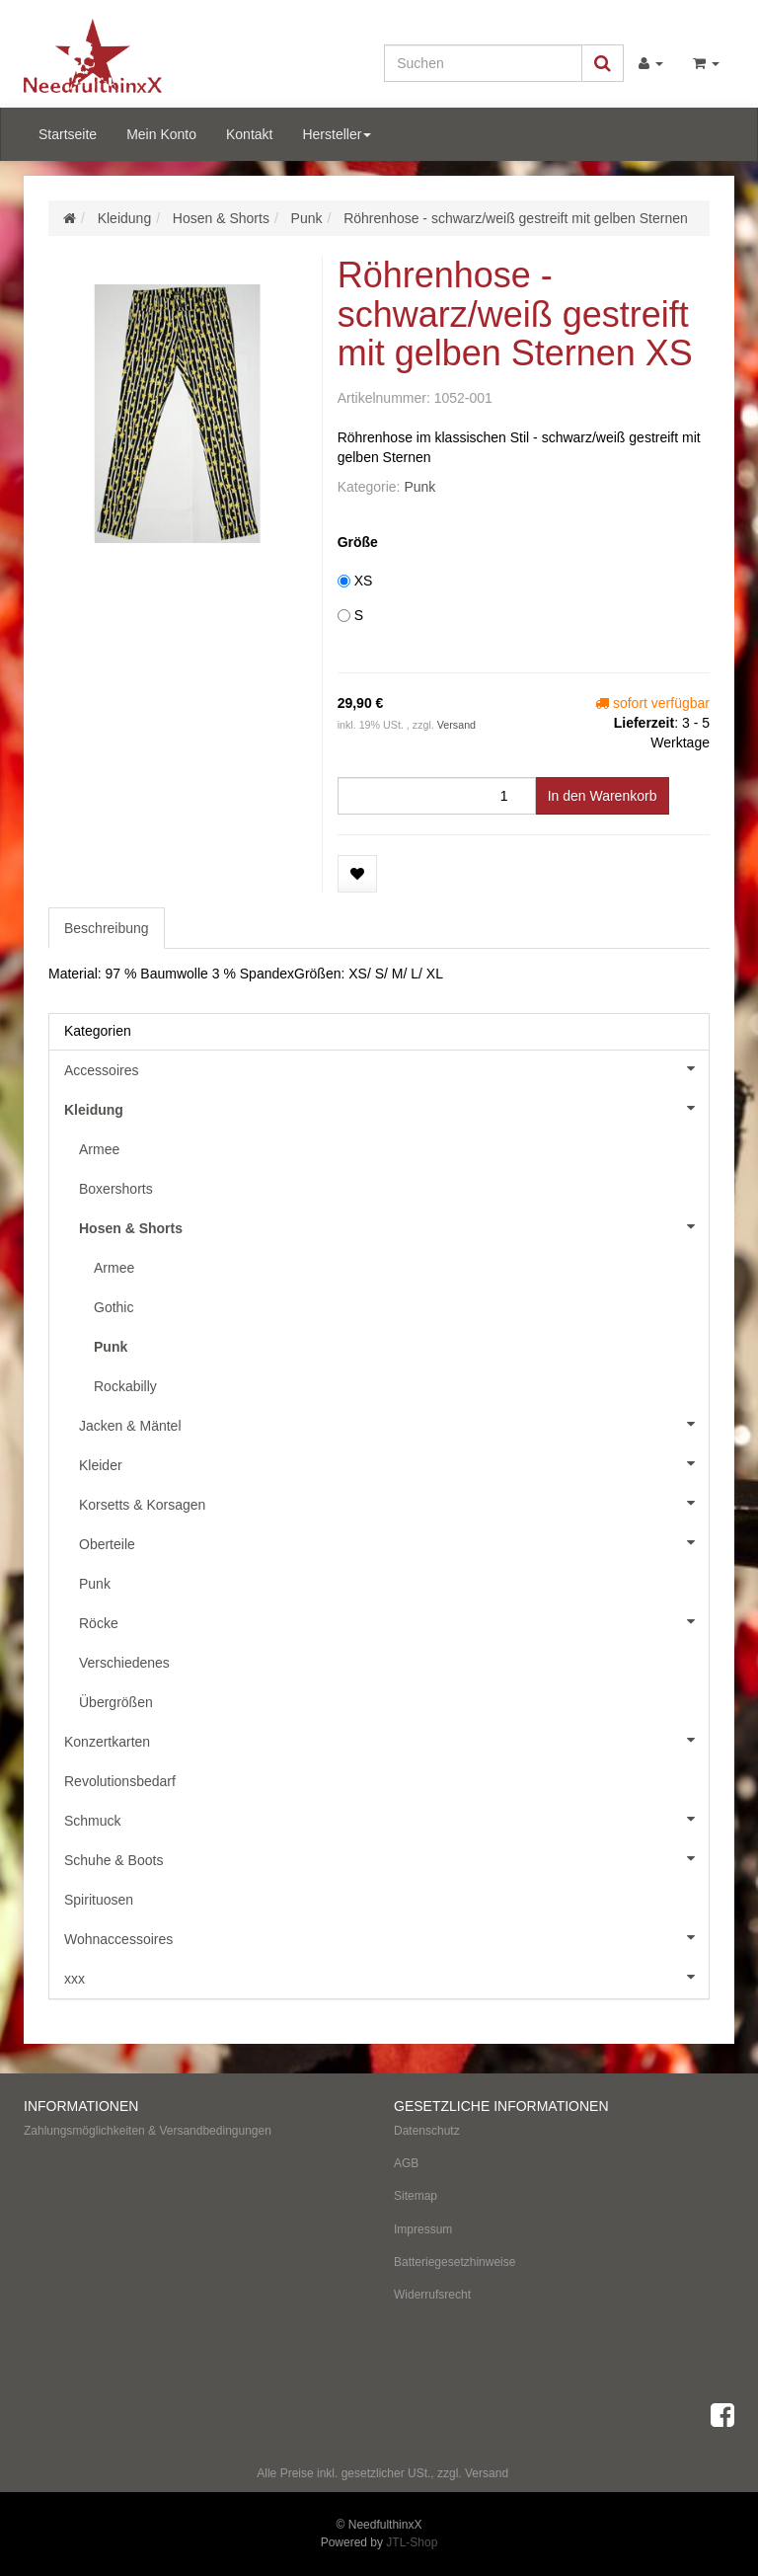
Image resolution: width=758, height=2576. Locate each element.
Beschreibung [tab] (106, 928)
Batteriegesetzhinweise (454, 2262)
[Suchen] (483, 63)
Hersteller (336, 134)
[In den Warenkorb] (602, 796)
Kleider (394, 1463)
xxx (386, 1976)
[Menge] (437, 796)
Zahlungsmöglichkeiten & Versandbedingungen (147, 2131)
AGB (406, 2163)
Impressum (423, 2229)
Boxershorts (116, 1189)
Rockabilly (125, 1386)
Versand (456, 725)
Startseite (67, 134)
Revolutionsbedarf (120, 1781)
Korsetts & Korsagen (394, 1503)
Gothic (113, 1307)
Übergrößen (116, 1702)
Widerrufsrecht (432, 2295)
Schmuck (386, 1818)
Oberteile (394, 1542)
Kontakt (249, 134)
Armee (99, 1149)
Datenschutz (427, 2131)
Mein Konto (161, 134)
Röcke (394, 1621)
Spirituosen (98, 1900)
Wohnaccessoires (386, 1937)
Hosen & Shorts (394, 1226)
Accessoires (386, 1068)
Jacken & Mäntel (394, 1424)
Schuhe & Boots (386, 1858)
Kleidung (386, 1108)
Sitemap (415, 2196)
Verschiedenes (124, 1663)
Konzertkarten (386, 1739)
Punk (419, 487)
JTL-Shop (411, 2542)
